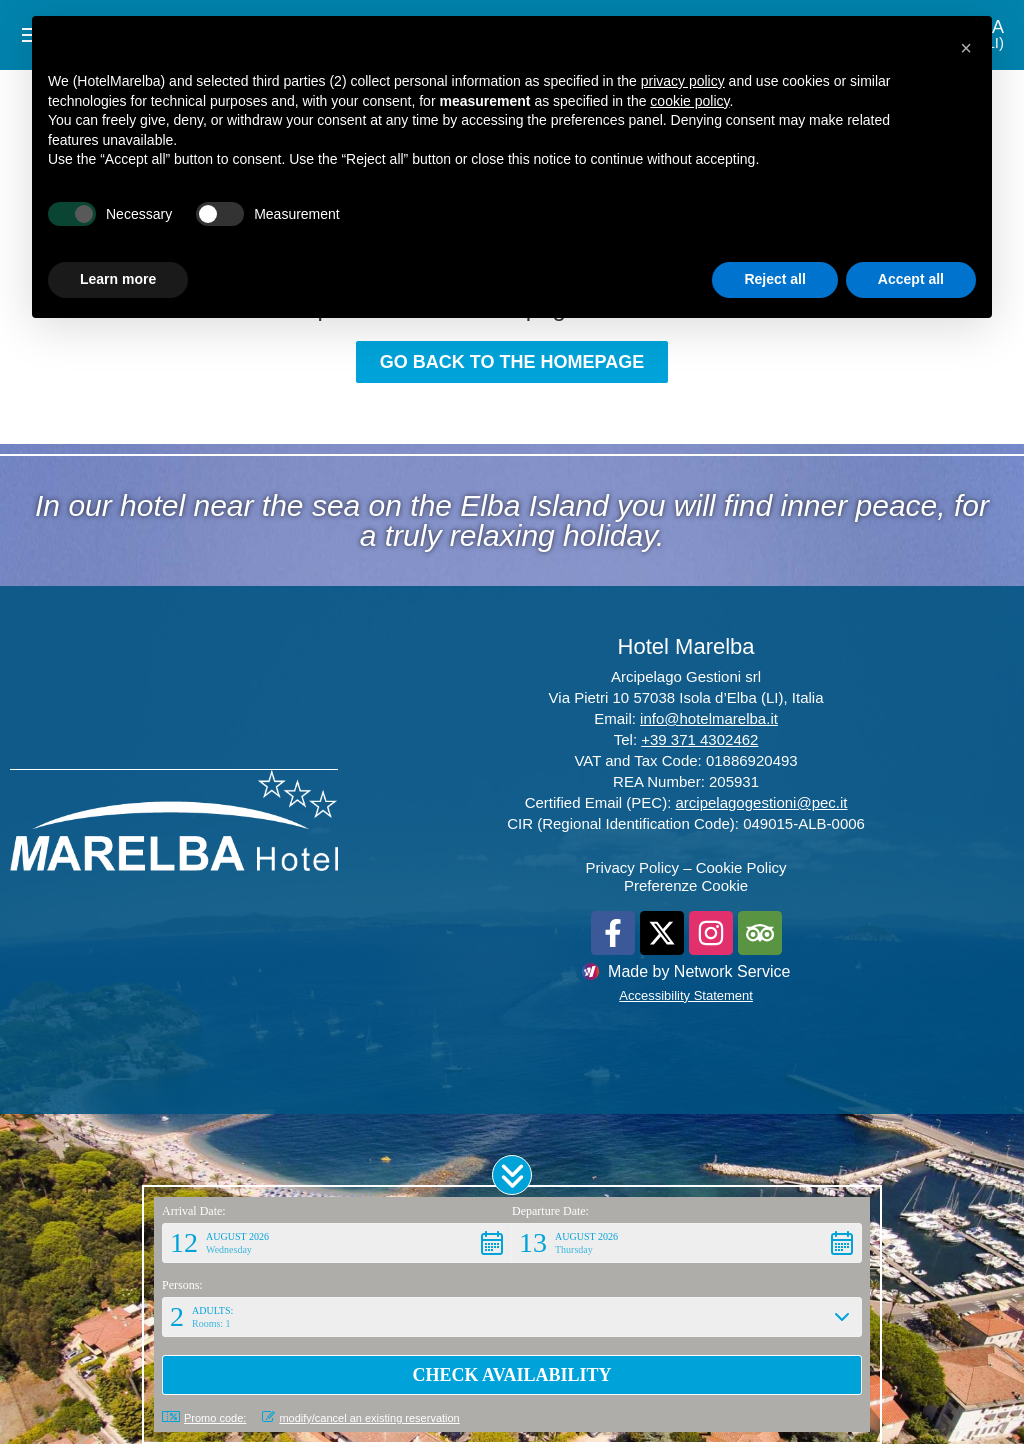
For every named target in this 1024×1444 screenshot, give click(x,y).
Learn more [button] (118, 279)
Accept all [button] (911, 279)
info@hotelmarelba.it (709, 718)
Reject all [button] (774, 279)
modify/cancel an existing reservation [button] (360, 1417)
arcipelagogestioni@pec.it (762, 802)
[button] (512, 1175)
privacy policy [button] (683, 81)
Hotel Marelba (686, 646)
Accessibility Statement (686, 995)
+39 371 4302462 (699, 739)
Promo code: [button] (204, 1417)
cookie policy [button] (689, 101)
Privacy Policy (632, 867)
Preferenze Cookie (686, 885)
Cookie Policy (741, 867)
